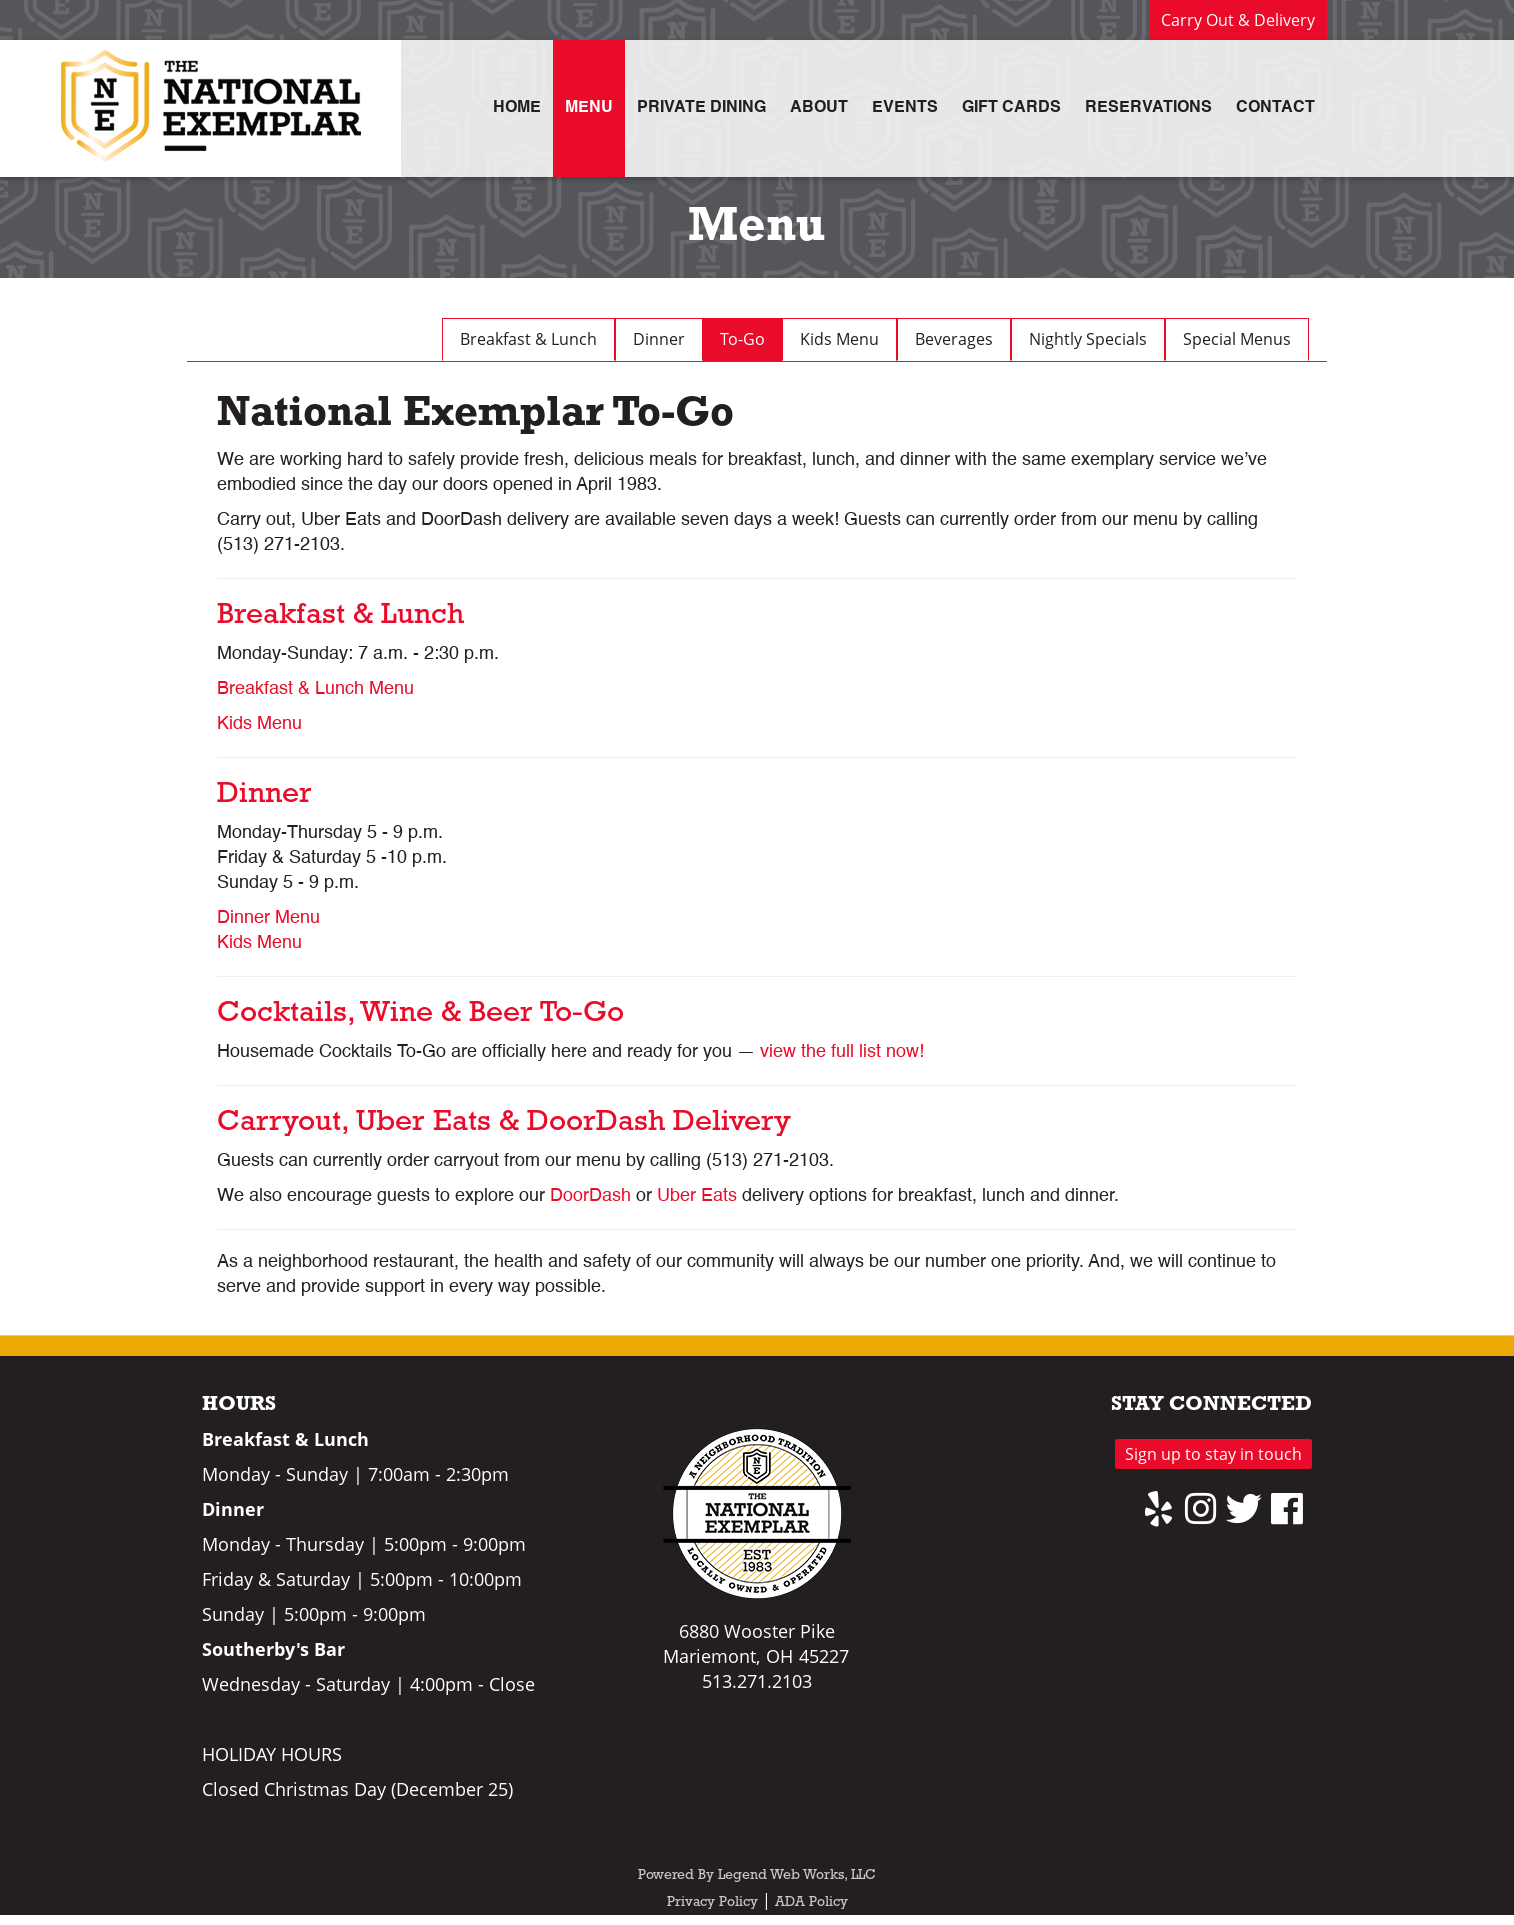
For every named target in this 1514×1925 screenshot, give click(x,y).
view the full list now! (842, 1052)
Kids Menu (839, 339)
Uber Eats (697, 1196)
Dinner (659, 339)
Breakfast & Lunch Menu (315, 689)
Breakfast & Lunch (528, 339)
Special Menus (1237, 339)
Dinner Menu (268, 918)
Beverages (954, 339)
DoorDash (590, 1196)
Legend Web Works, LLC (797, 1875)
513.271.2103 (757, 1681)
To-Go (742, 339)
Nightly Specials (1088, 339)
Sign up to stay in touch (1213, 1454)
